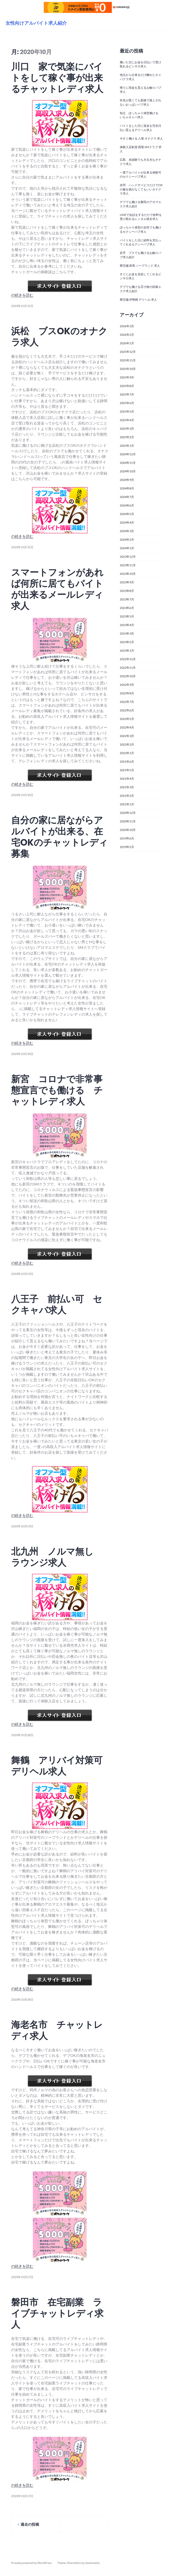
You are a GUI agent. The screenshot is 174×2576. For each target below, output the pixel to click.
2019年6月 (127, 838)
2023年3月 (127, 633)
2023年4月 (127, 625)
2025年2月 (127, 437)
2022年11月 (128, 667)
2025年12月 (128, 351)
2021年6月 (127, 761)
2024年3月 (127, 531)
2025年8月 (127, 386)
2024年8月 (127, 488)
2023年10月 (128, 573)
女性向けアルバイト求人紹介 (36, 23)
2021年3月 (127, 787)
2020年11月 (128, 821)
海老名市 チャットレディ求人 (57, 2030)
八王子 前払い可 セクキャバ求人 (56, 1304)
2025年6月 (127, 403)
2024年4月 (127, 522)
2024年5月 (127, 514)
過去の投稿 (30, 2524)
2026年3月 (127, 326)
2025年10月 (128, 368)
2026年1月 (127, 343)
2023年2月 (127, 642)
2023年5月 (127, 616)
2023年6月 (127, 608)
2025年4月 (127, 420)
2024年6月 (127, 505)
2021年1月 (127, 804)
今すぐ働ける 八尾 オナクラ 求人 (141, 138)
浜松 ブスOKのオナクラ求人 (59, 337)
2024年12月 (128, 454)
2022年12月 (128, 659)
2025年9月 (127, 377)
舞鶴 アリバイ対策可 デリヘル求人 (61, 1766)
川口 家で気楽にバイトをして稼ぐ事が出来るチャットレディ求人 (57, 77)
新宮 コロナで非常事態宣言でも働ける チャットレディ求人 (57, 1090)
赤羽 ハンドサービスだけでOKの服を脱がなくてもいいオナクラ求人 (141, 189)
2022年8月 (127, 693)
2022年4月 (127, 727)
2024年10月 (128, 471)
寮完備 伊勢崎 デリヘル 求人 (138, 299)
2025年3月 (127, 428)
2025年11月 (128, 360)
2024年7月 (127, 497)
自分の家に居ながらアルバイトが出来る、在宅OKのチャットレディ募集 (59, 837)
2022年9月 (127, 684)
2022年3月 (127, 736)
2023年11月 (128, 565)
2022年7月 (127, 701)
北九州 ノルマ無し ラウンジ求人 (57, 1557)
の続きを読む (22, 295)
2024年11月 (128, 462)
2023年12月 (128, 556)
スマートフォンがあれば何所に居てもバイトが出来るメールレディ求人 (57, 589)
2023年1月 (127, 650)
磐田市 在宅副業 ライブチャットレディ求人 (57, 2313)
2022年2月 (127, 744)
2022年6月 (127, 710)
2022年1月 (127, 753)
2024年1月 (127, 548)
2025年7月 (127, 394)
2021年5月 (127, 770)
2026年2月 (127, 334)
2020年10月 (128, 830)
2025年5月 (127, 411)
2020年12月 (128, 812)
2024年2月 (127, 539)
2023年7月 (127, 599)
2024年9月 (127, 479)
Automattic (92, 2562)
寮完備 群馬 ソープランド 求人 (140, 265)
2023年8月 (127, 590)
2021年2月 (127, 795)
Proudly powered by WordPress (31, 2562)
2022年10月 (128, 676)
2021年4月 (127, 778)
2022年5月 (127, 719)
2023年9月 (127, 582)
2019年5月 (127, 847)
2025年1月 (127, 445)
